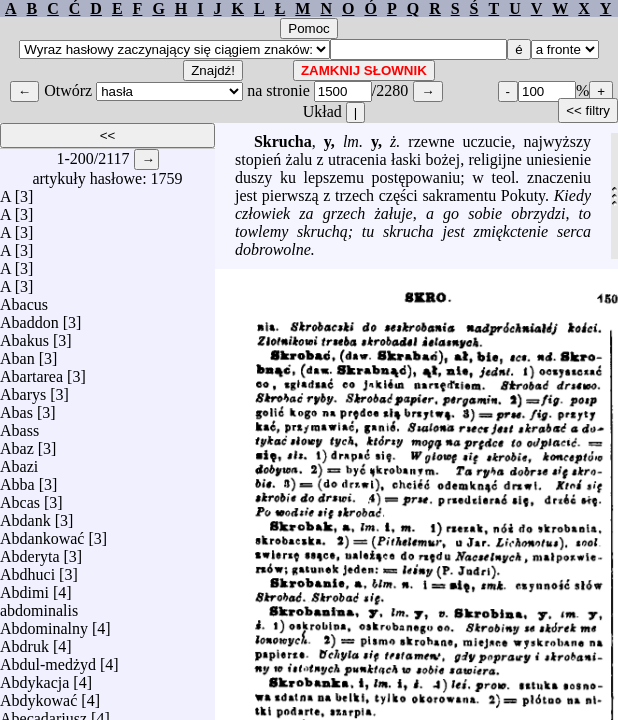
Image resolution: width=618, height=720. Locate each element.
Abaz (17, 443)
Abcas (20, 497)
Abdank (25, 515)
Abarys (23, 389)
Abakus (24, 335)
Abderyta (30, 551)
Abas (16, 407)
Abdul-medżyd (48, 659)
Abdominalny (44, 623)
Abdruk (24, 641)
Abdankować (42, 533)
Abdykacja (34, 677)
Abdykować (38, 695)
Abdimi (24, 587)
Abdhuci (27, 569)
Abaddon (29, 317)
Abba (17, 479)
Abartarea (31, 371)
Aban (17, 353)
